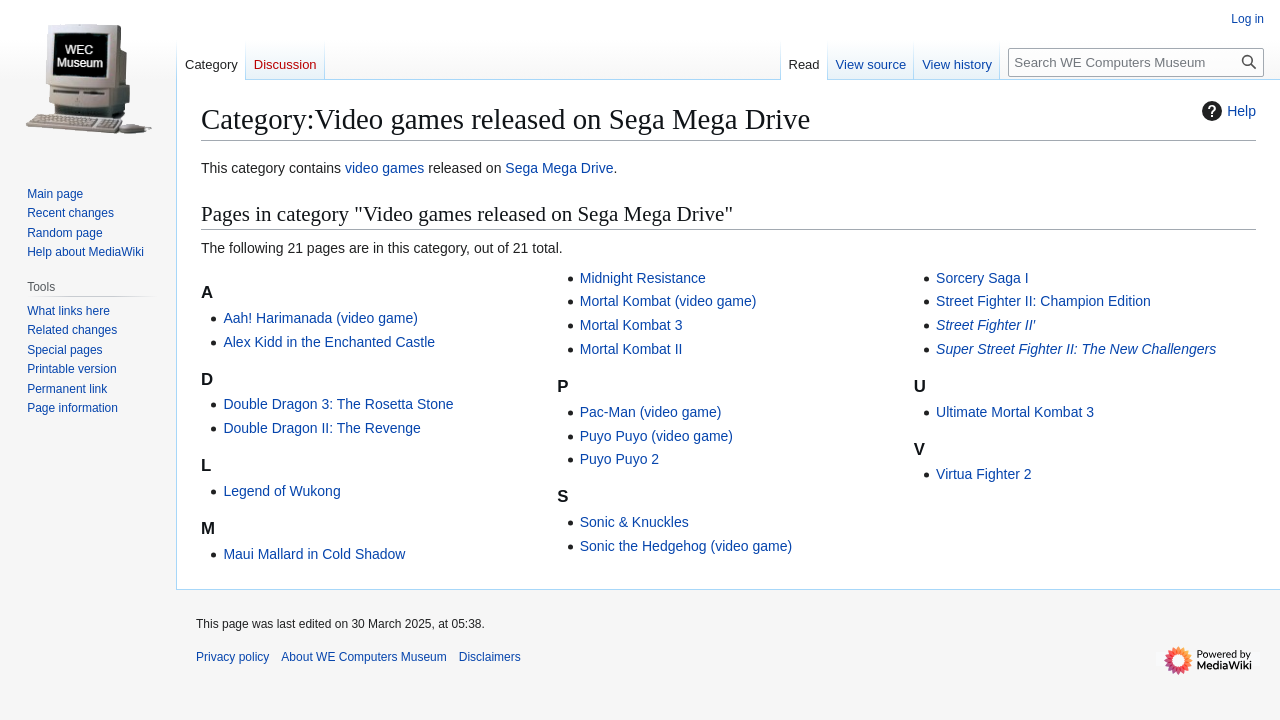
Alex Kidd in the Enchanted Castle (329, 342)
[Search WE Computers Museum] (1136, 62)
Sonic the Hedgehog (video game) (686, 546)
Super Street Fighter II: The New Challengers (1076, 349)
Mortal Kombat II (631, 349)
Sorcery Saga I (982, 278)
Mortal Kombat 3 (631, 325)
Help (1226, 111)
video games (384, 168)
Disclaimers (490, 657)
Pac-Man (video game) (651, 412)
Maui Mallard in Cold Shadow (314, 554)
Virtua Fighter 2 (983, 474)
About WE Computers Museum (363, 657)
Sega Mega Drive (559, 168)
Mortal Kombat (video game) (668, 301)
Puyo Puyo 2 (619, 459)
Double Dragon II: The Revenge (321, 428)
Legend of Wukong (281, 491)
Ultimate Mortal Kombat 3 (1015, 412)
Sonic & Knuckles (634, 522)
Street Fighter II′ (985, 325)
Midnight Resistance (643, 278)
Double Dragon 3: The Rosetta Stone (338, 404)
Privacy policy (232, 657)
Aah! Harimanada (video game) (320, 318)
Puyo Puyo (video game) (656, 436)
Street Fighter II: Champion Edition (1043, 301)
